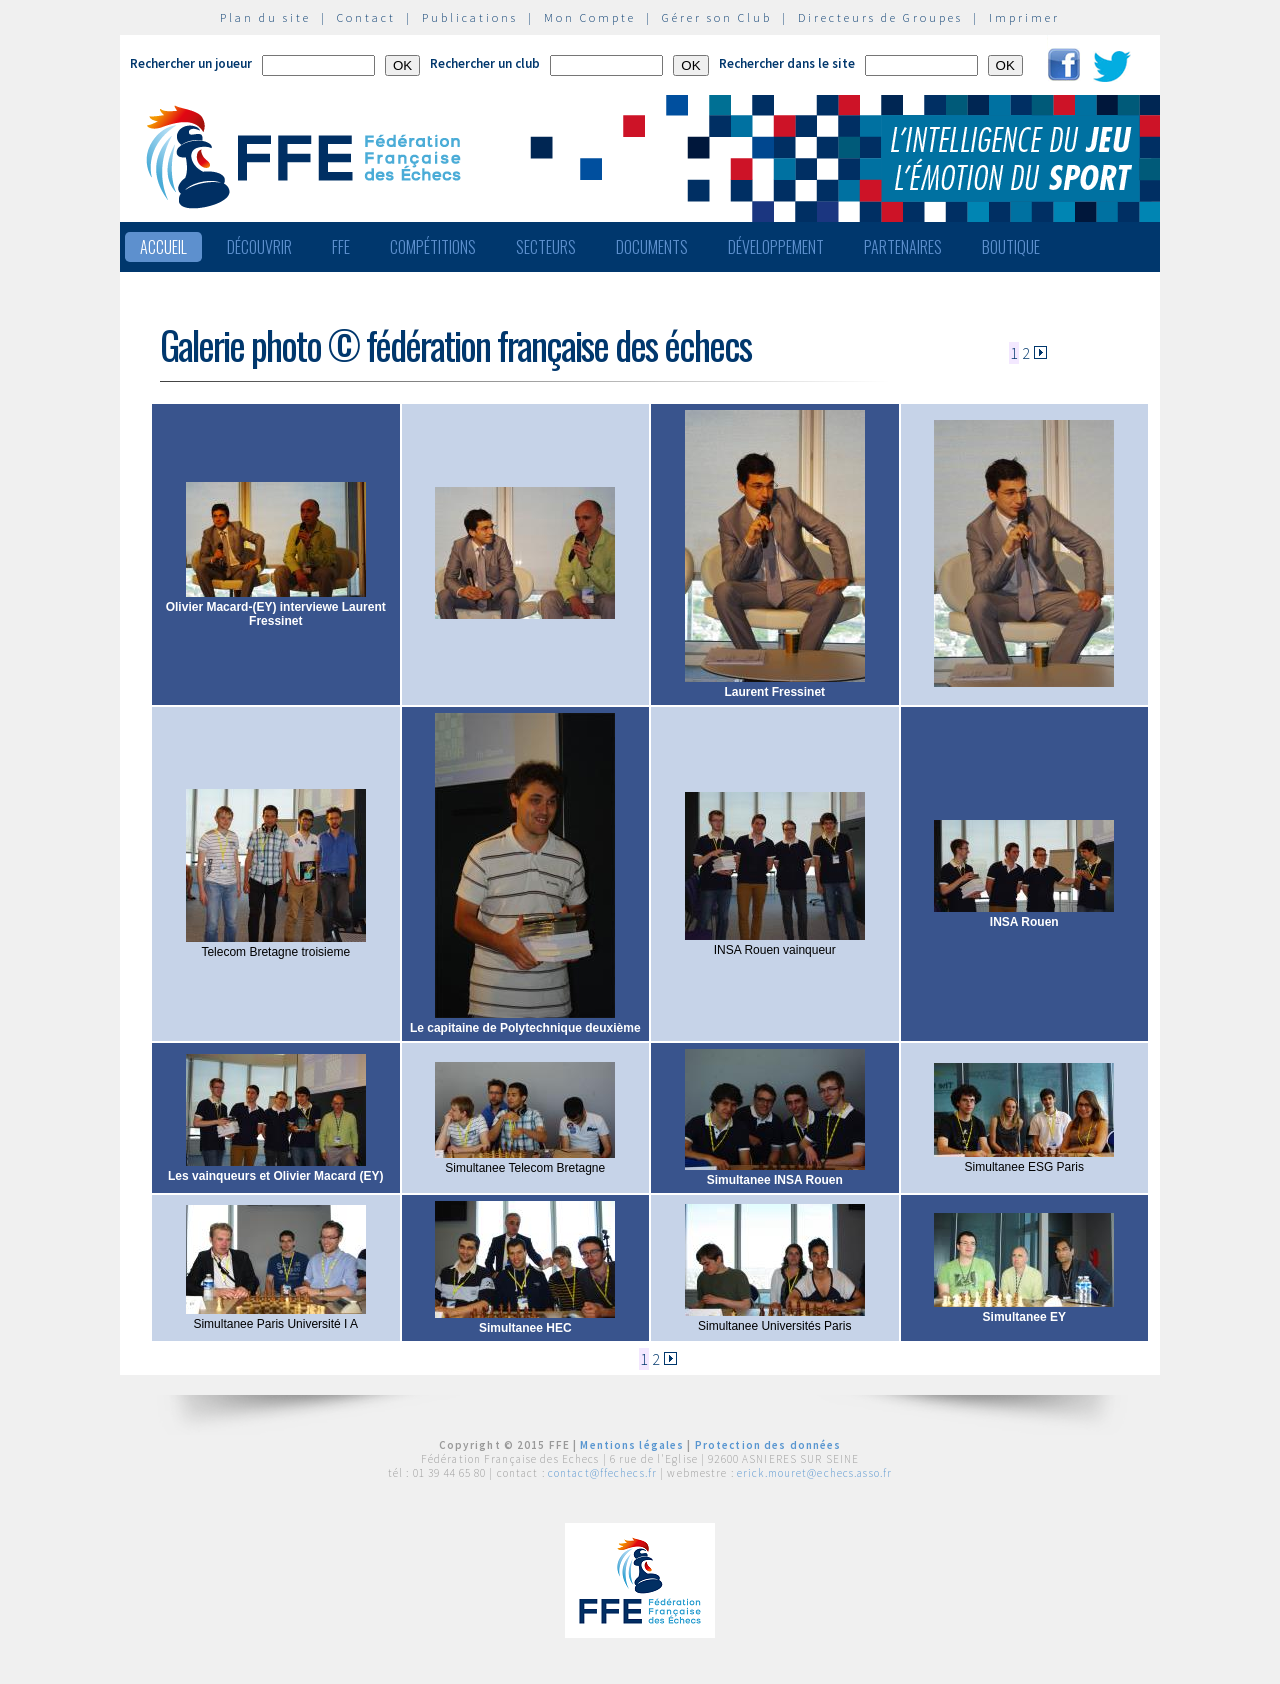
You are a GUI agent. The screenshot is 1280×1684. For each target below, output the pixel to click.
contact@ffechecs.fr (602, 1473)
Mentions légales (632, 1445)
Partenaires (903, 247)
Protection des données (768, 1445)
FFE (341, 247)
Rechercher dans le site (787, 63)
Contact (366, 17)
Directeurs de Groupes (880, 17)
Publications (470, 17)
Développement (776, 247)
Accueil (163, 247)
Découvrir (259, 247)
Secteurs (546, 247)
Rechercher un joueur (191, 63)
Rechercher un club (485, 63)
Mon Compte (590, 17)
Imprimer (1024, 17)
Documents (652, 247)
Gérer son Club (717, 17)
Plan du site (265, 17)
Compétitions (433, 247)
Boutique (1011, 247)
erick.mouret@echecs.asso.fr (814, 1473)
